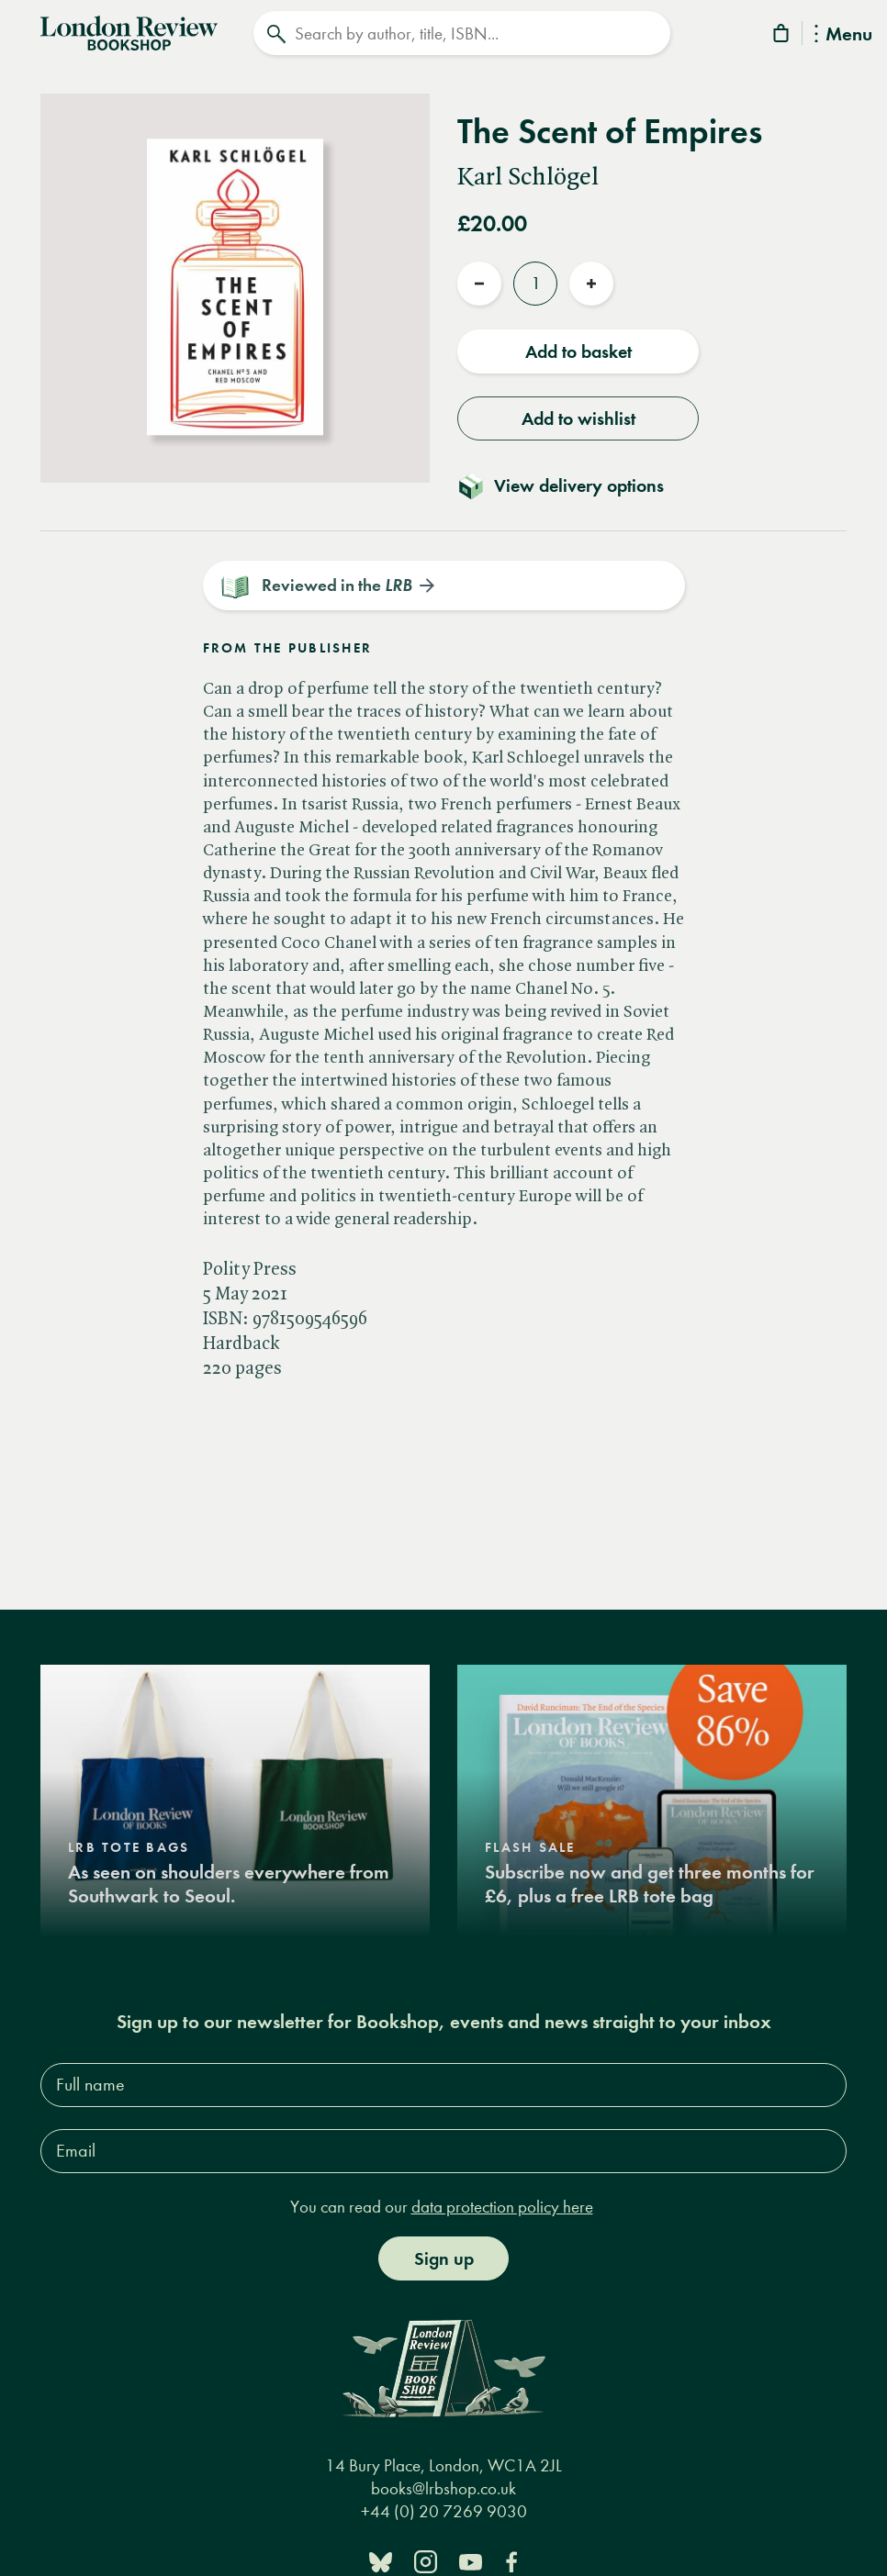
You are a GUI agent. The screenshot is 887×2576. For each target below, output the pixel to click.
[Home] (129, 31)
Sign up (444, 2259)
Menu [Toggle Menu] (843, 35)
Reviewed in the (337, 585)
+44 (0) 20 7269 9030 (444, 2512)
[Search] (461, 33)
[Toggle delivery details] (571, 485)
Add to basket (578, 351)
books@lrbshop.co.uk (443, 2489)
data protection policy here (502, 2206)
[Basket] (782, 36)
